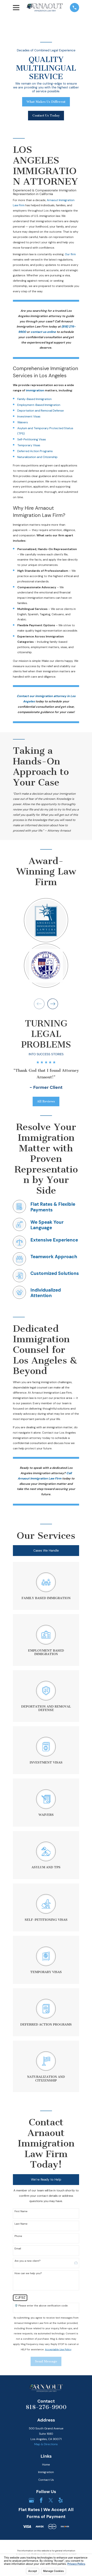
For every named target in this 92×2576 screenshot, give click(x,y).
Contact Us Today (46, 115)
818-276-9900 (46, 2407)
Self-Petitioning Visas (31, 439)
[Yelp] (60, 2500)
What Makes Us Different (46, 101)
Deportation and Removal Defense (40, 410)
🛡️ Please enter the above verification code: (41, 2305)
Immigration (46, 2472)
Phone (18, 2236)
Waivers (22, 422)
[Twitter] (50, 2500)
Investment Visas (28, 416)
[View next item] (52, 1004)
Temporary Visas (28, 445)
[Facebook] (41, 2500)
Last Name (21, 2223)
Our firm (70, 254)
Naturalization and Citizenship (37, 457)
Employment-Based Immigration (38, 405)
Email (18, 2248)
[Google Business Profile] (31, 2500)
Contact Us (46, 2480)
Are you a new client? (28, 2260)
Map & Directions (46, 2444)
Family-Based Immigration (34, 399)
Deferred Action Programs (35, 451)
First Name (21, 2211)
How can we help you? (28, 2273)
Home (46, 2464)
